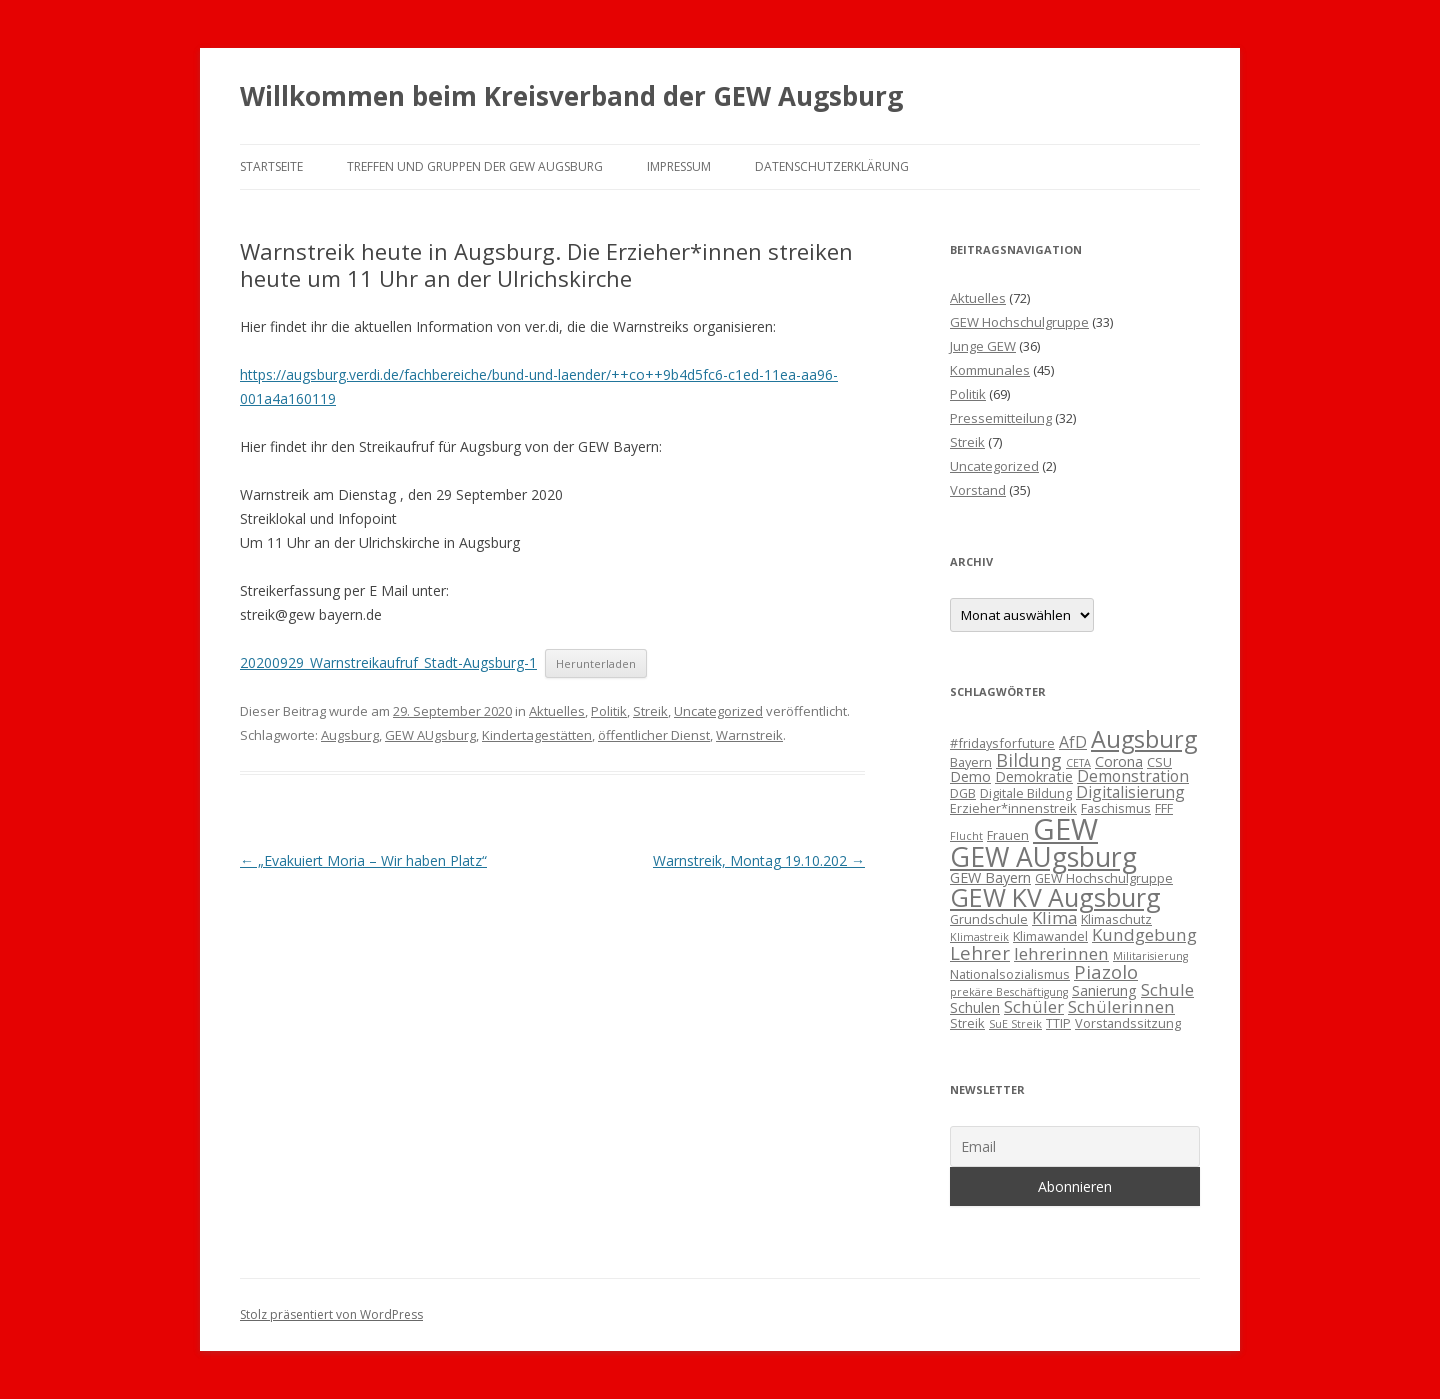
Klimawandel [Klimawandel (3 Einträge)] (1050, 936)
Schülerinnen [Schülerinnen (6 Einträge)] (1121, 1006)
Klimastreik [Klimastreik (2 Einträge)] (979, 937)
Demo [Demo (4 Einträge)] (970, 776)
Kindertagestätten (537, 735)
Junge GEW (983, 346)
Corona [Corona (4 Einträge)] (1119, 761)
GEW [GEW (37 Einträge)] (1065, 829)
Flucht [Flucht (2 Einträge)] (966, 836)
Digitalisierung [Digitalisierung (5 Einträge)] (1130, 792)
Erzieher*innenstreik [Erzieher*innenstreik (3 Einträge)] (1013, 808)
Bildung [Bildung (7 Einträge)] (1029, 760)
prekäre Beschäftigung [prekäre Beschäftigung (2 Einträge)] (1009, 992)
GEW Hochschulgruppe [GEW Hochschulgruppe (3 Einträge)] (1104, 878)
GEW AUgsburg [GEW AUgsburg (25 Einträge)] (1043, 857)
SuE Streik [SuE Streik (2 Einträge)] (1015, 1024)
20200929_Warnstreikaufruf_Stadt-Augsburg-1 (388, 662)
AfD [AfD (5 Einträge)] (1073, 742)
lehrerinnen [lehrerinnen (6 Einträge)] (1061, 953)
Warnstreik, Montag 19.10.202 (759, 860)
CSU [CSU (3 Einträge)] (1159, 762)
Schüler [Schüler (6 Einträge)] (1034, 1006)
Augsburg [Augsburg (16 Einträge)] (1144, 739)
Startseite (271, 166)
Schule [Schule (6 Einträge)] (1167, 989)
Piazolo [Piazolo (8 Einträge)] (1106, 971)
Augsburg (350, 735)
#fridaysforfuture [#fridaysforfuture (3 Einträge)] (1002, 743)
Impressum (679, 166)
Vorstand (978, 490)
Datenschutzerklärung (832, 166)
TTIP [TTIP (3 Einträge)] (1058, 1023)
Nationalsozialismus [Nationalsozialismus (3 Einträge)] (1010, 974)
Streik (650, 711)
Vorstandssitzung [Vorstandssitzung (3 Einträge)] (1128, 1023)
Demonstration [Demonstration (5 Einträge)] (1133, 776)
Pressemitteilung (1001, 418)
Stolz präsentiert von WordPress (331, 1314)
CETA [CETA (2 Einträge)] (1078, 763)
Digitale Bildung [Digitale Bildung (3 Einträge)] (1026, 793)
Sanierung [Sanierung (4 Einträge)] (1104, 990)
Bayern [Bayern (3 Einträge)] (971, 762)
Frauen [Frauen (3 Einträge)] (1008, 835)
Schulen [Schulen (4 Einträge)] (975, 1007)
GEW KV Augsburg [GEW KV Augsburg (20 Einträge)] (1055, 897)
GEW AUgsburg (430, 735)
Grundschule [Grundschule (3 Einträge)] (989, 919)
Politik (609, 711)
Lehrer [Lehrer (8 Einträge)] (980, 952)
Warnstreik (749, 735)
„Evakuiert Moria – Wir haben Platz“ (363, 860)
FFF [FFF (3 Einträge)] (1164, 808)
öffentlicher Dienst (654, 735)
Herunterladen (596, 663)
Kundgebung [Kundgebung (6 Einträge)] (1144, 934)
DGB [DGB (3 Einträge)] (963, 793)
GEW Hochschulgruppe (1019, 322)
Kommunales (990, 370)
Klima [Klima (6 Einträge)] (1054, 917)
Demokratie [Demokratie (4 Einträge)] (1034, 776)
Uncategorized (718, 711)
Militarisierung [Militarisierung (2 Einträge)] (1150, 956)
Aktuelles (557, 711)
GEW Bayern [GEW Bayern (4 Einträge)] (990, 877)
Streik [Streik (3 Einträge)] (967, 1023)
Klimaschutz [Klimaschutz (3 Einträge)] (1116, 919)
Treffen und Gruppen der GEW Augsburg (475, 166)
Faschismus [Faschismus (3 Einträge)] (1116, 808)
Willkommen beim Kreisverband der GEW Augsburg (571, 96)
